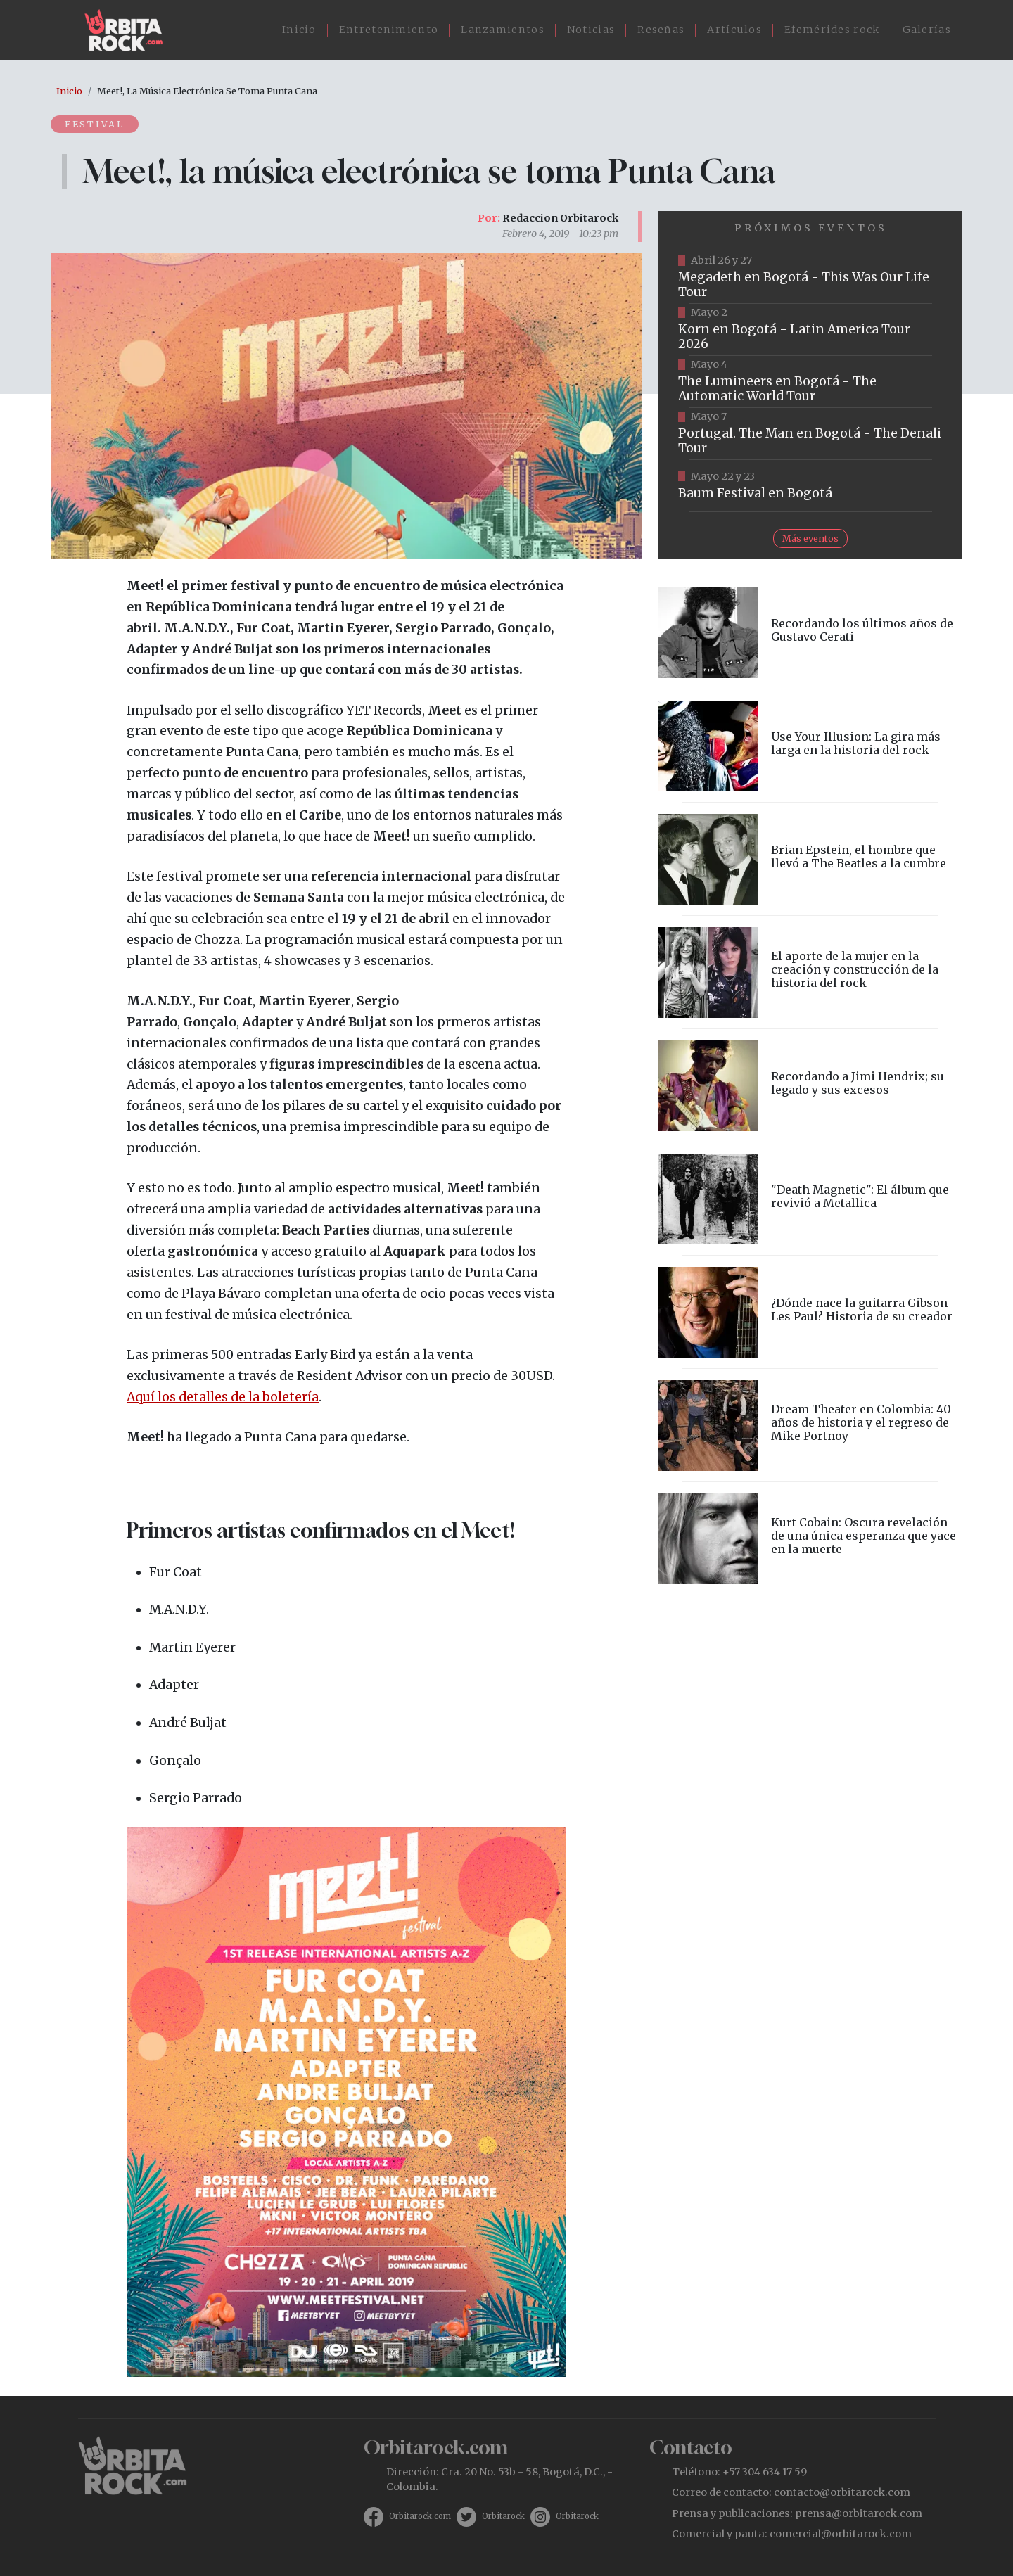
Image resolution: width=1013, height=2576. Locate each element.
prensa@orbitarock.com (858, 2513)
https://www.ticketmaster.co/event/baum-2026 (810, 486)
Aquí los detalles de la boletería (223, 1397)
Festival (95, 123)
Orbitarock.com (420, 2516)
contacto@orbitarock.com (842, 2492)
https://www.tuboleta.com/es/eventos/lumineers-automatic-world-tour (810, 382)
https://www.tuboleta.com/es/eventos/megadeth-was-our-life (810, 278)
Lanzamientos (502, 29)
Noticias (591, 29)
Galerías (927, 29)
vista (810, 632)
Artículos (734, 29)
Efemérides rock (832, 29)
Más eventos (810, 538)
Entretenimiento (389, 29)
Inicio (299, 29)
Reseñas (660, 29)
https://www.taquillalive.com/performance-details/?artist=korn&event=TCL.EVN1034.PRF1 (810, 330)
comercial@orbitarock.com (841, 2533)
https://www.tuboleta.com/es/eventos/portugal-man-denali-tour (810, 434)
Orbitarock (503, 2516)
